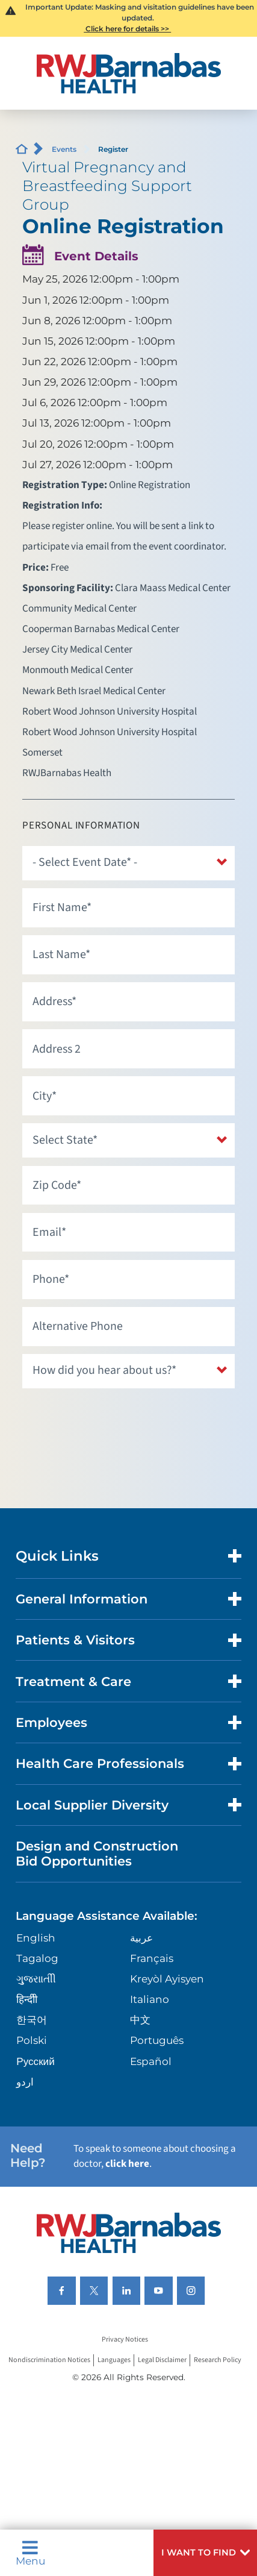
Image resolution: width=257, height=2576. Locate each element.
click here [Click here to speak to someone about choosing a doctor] (127, 2164)
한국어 (31, 2019)
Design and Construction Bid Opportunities (97, 1853)
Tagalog (37, 1958)
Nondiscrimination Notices (49, 2360)
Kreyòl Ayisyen (167, 1978)
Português (157, 2040)
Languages (114, 2360)
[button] (205, 2553)
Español (151, 2061)
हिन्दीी (26, 1999)
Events (64, 149)
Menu (30, 2553)
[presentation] (113, 1419)
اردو (25, 2081)
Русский (35, 2061)
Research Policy (217, 2360)
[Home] (128, 73)
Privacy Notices (125, 2339)
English (35, 1937)
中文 (140, 2019)
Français (151, 1958)
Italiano (149, 1999)
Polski (31, 2040)
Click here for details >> (127, 28)
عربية (141, 1937)
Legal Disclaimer (162, 2360)
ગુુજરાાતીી (36, 1978)
